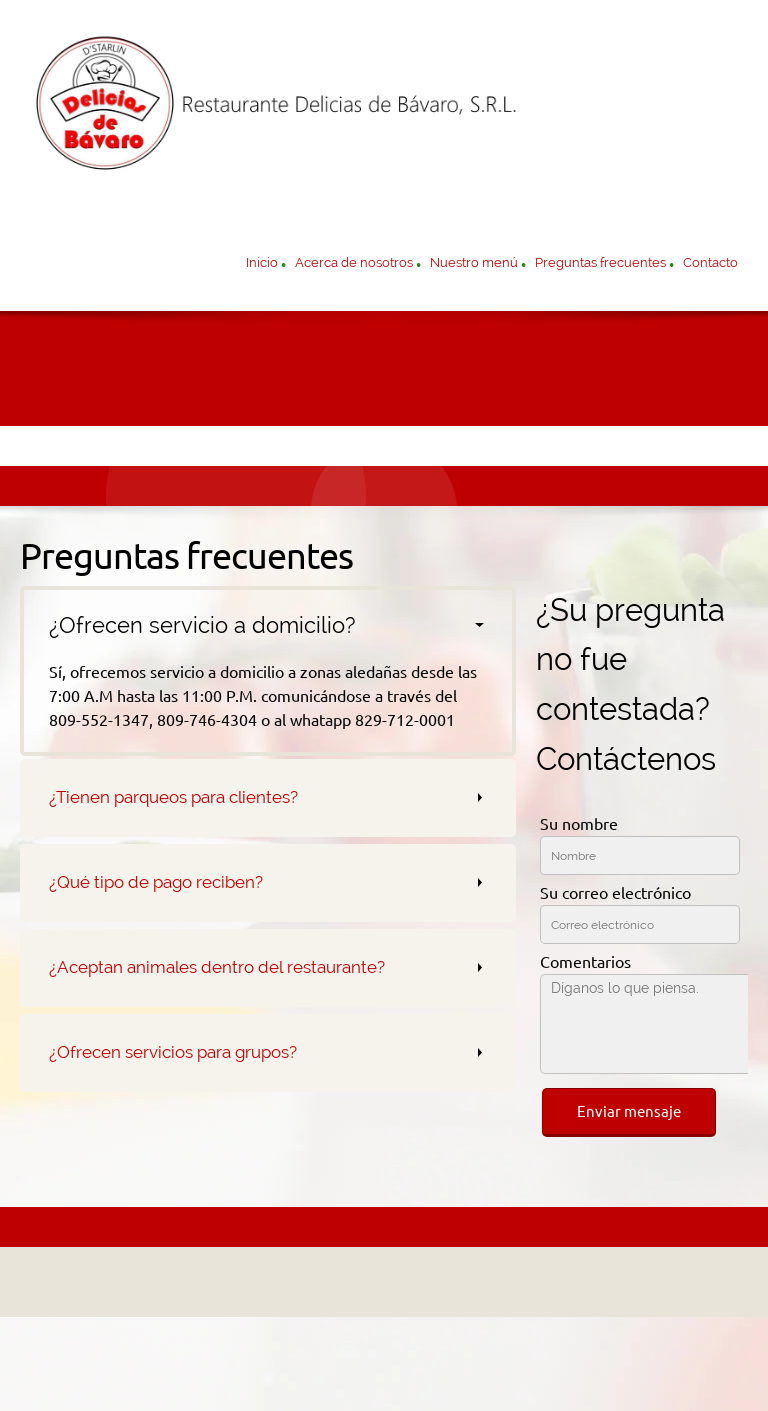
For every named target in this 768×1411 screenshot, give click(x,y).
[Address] (379, 1282)
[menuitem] (262, 265)
